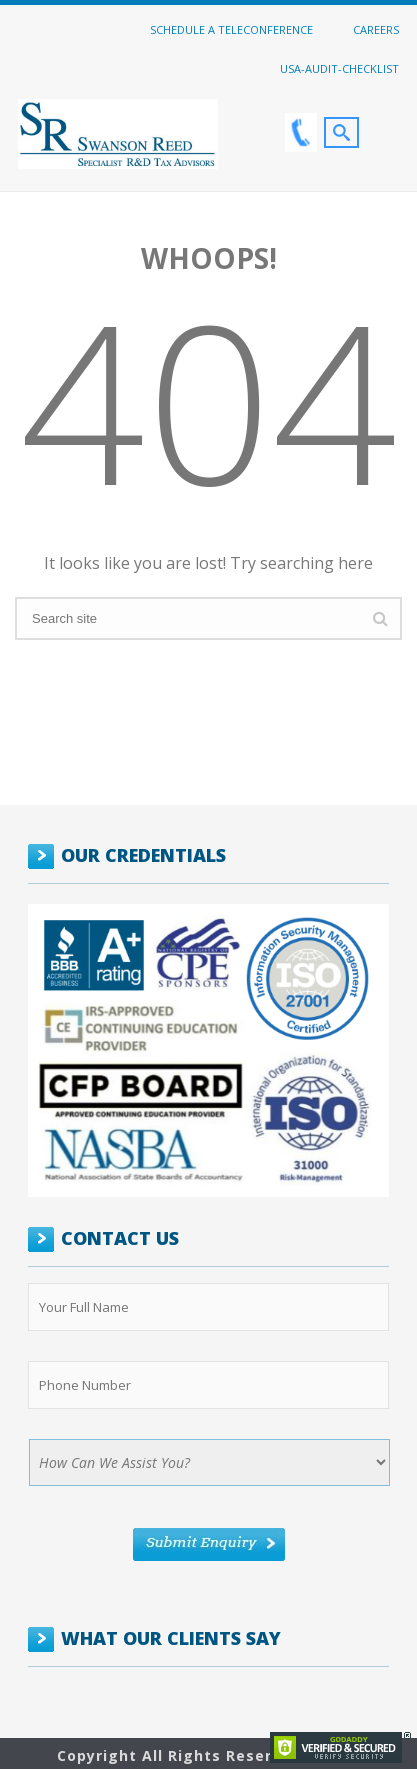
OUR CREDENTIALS (143, 855)
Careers (376, 29)
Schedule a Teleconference (231, 29)
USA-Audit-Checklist (339, 68)
